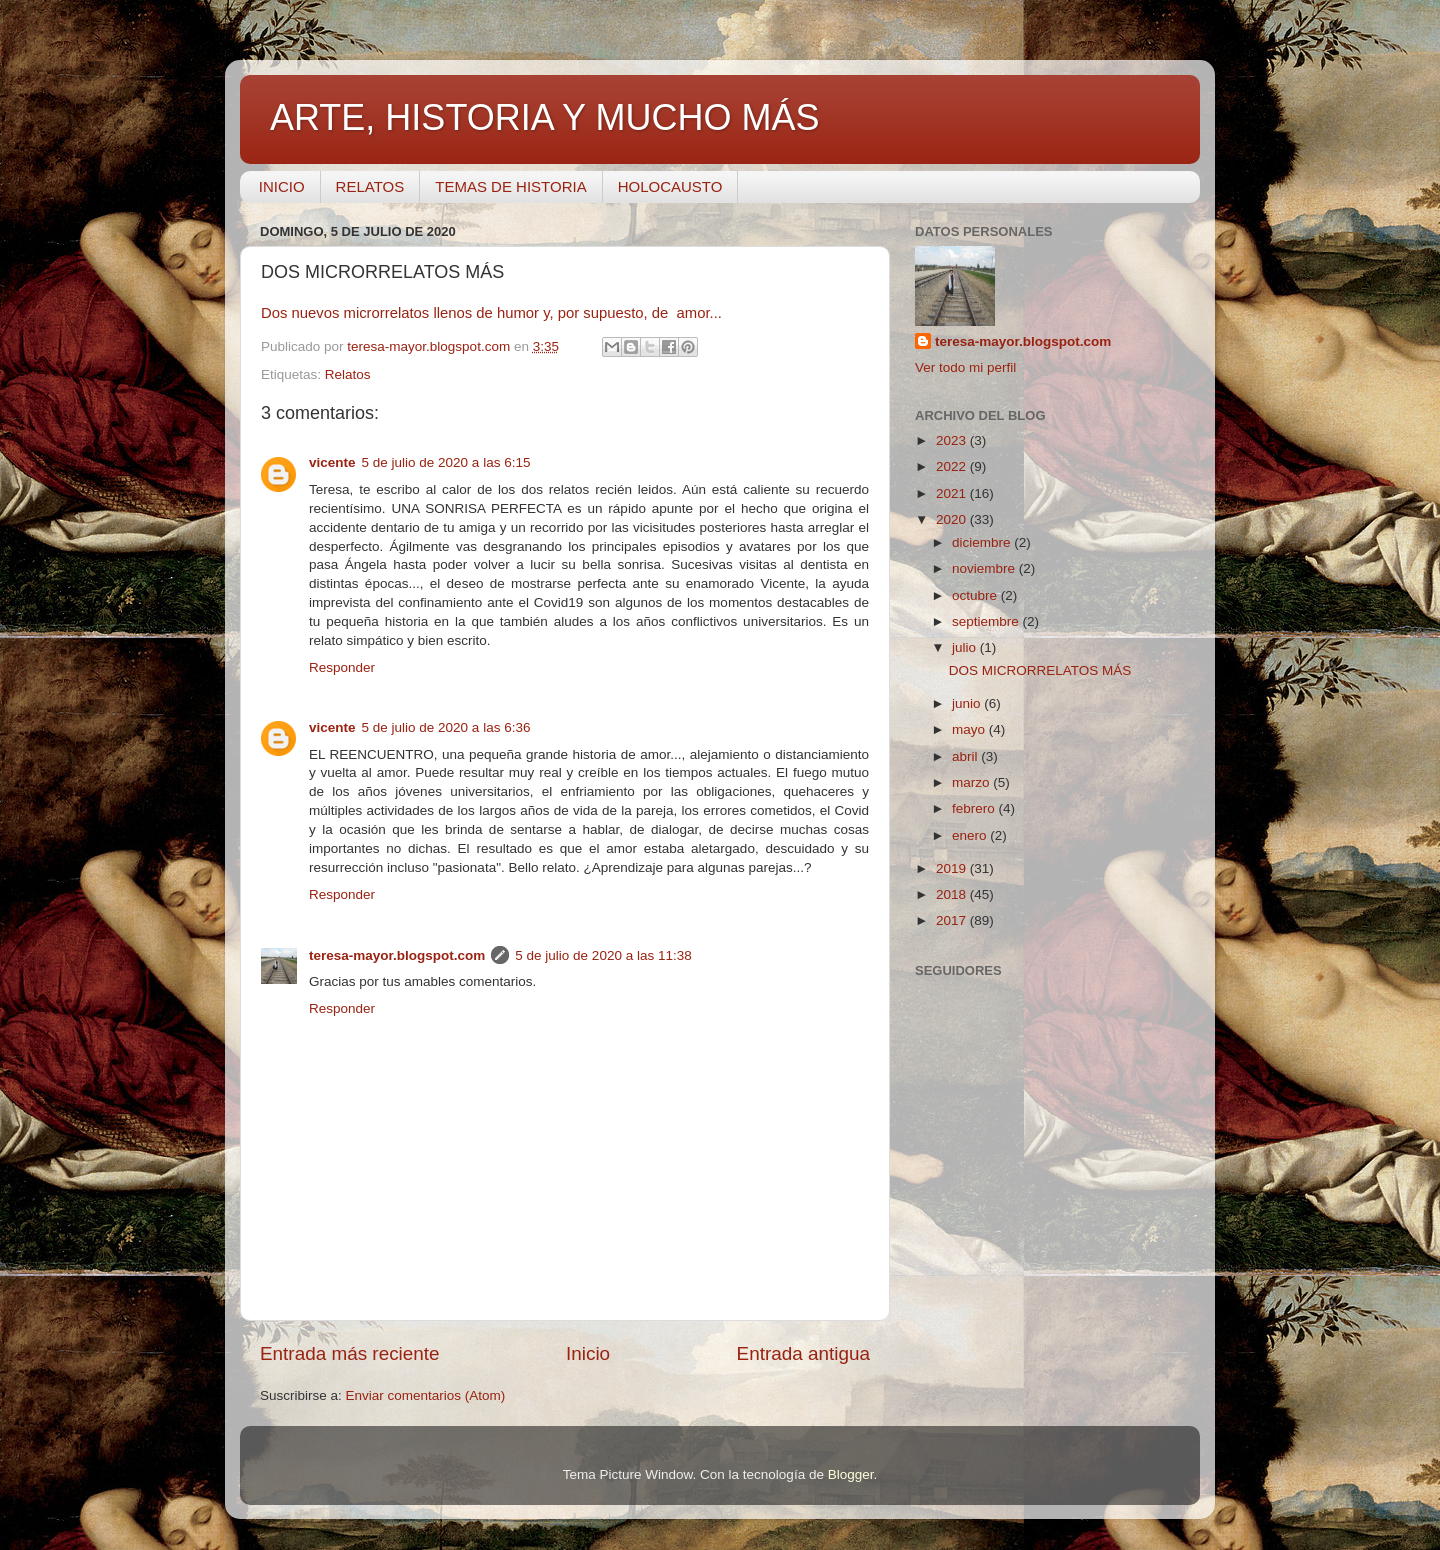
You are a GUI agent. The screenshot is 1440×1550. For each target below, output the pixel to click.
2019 (953, 868)
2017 (953, 920)
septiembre (987, 621)
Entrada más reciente (350, 1353)
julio (966, 647)
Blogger (851, 1474)
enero (971, 835)
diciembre (983, 542)
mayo (970, 729)
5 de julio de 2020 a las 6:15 (446, 462)
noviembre (985, 568)
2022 (953, 466)
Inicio (588, 1353)
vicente (332, 462)
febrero (975, 808)
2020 (953, 519)
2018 (953, 894)
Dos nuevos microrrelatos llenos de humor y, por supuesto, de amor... (493, 313)
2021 (953, 493)
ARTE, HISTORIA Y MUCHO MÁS (544, 117)
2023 (953, 440)
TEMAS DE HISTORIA (510, 186)
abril (966, 756)
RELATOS (370, 186)
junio (968, 703)
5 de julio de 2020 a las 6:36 (446, 727)
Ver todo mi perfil (965, 367)
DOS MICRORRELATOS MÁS (1040, 670)
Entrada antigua (803, 1353)
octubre (976, 595)
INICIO (282, 186)
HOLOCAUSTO (670, 186)
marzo (972, 782)
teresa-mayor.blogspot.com (397, 955)
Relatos (348, 374)
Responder (342, 667)
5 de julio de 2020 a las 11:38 (603, 955)
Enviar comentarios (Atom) (426, 1395)
